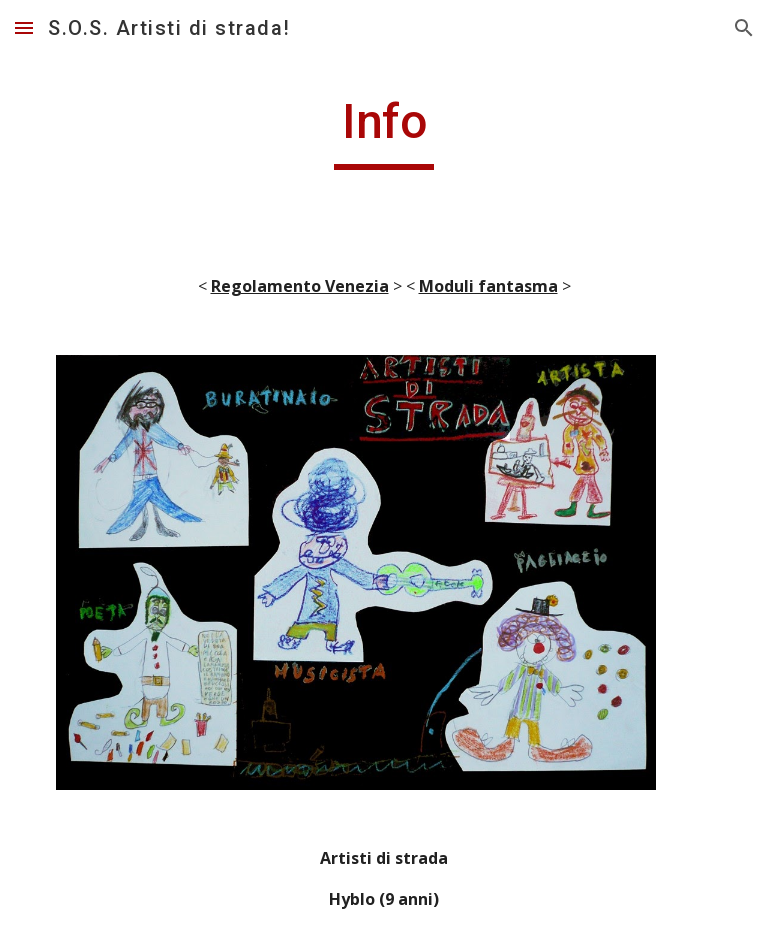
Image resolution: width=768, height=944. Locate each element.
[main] (383, 131)
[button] (24, 27)
